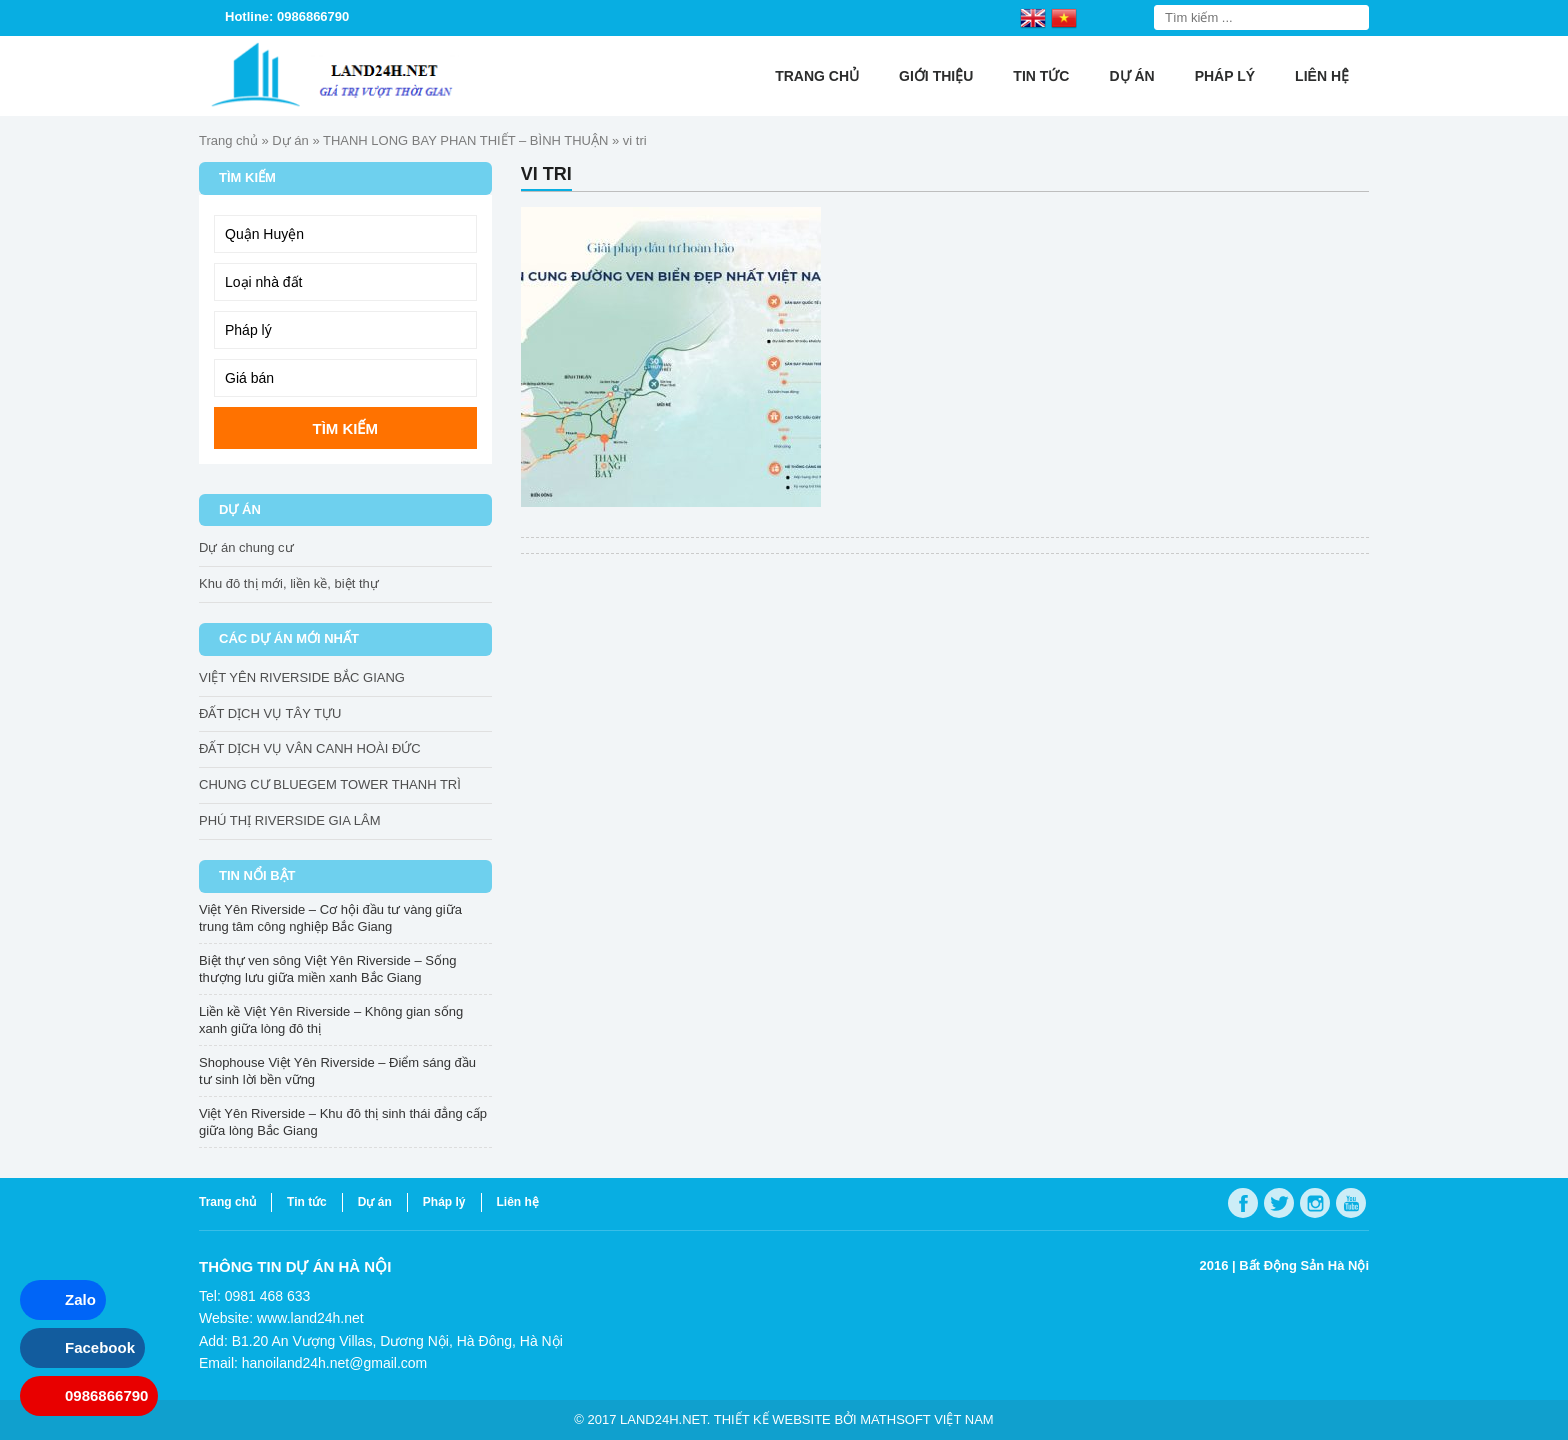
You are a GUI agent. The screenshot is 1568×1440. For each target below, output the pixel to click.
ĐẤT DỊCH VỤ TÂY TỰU (270, 713)
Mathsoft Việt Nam (926, 1419)
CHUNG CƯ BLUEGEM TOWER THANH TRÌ (330, 784)
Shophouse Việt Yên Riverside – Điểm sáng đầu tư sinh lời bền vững (337, 1071)
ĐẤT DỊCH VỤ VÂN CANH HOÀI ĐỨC (310, 748)
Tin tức (1041, 76)
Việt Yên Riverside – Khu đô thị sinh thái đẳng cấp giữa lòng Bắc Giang (343, 1122)
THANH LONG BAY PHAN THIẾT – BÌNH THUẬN (465, 140)
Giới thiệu (936, 76)
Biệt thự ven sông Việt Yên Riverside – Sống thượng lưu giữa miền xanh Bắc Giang (327, 969)
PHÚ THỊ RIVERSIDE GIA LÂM (289, 820)
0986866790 (106, 1395)
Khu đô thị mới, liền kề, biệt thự (289, 583)
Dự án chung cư (246, 547)
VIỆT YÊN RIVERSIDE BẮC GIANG (302, 677)
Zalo (80, 1299)
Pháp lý (1225, 76)
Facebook (100, 1347)
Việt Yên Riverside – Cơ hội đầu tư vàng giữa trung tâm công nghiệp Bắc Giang (330, 918)
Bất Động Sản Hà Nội (1304, 1265)
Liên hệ (1322, 76)
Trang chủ (817, 76)
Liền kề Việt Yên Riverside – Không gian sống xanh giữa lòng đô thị (331, 1020)
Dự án (1131, 76)
